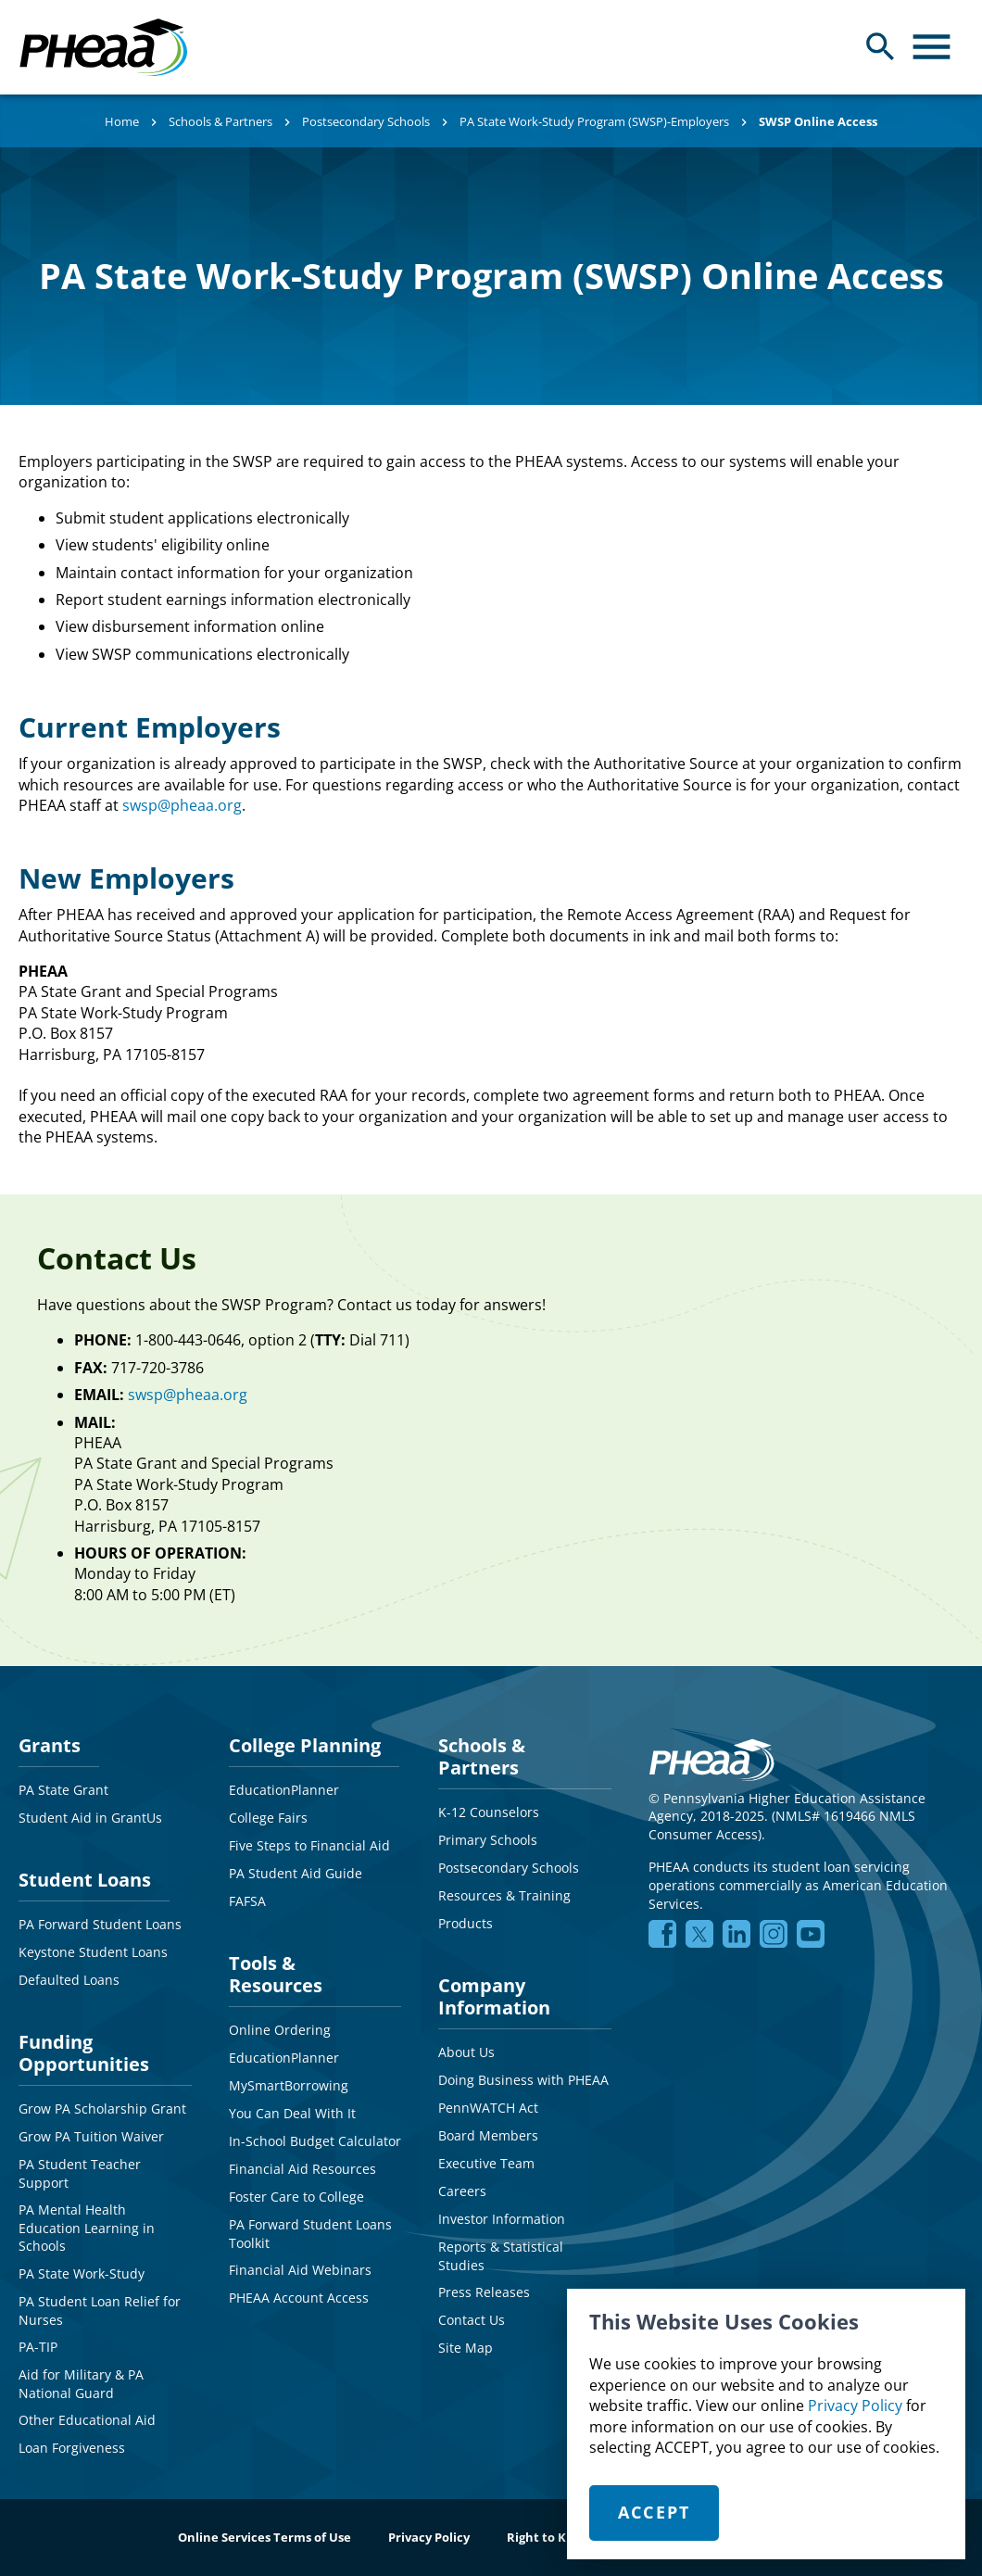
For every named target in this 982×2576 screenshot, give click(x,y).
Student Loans (85, 1879)
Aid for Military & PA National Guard (81, 2384)
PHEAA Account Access (299, 2297)
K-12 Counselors (488, 1812)
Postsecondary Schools (366, 121)
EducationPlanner (284, 1790)
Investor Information (501, 2219)
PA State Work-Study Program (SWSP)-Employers (594, 121)
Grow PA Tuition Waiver (91, 2136)
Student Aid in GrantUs (90, 1817)
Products (465, 1923)
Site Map (465, 2347)
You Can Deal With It (292, 2113)
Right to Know (549, 2537)
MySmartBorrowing (288, 2085)
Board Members (488, 2135)
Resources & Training (504, 1895)
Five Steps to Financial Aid (309, 1845)
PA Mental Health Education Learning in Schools (87, 2227)
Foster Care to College (296, 2196)
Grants (50, 1745)
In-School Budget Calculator (315, 2141)
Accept (654, 2512)
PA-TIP (38, 2346)
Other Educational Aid (87, 2420)
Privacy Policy (855, 2405)
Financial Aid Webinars (300, 2270)
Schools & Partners (220, 121)
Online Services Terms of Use (264, 2537)
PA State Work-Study (82, 2273)
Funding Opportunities (84, 2053)
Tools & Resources (275, 1974)
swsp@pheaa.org (182, 805)
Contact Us (471, 2320)
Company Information (494, 1996)
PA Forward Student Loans (100, 1924)
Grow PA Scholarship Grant (102, 2108)
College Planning (305, 1745)
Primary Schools (487, 1840)
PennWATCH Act (488, 2107)
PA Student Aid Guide (295, 1873)
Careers (462, 2191)
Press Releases (484, 2292)
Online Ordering (280, 2030)
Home (122, 121)
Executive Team (486, 2163)
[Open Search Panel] (881, 47)
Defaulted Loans (69, 1980)
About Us (466, 2052)
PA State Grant (63, 1790)
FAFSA (247, 1901)
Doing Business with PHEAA (523, 2080)
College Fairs (268, 1817)
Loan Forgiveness (72, 2447)
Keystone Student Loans (93, 1952)
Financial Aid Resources (302, 2169)
